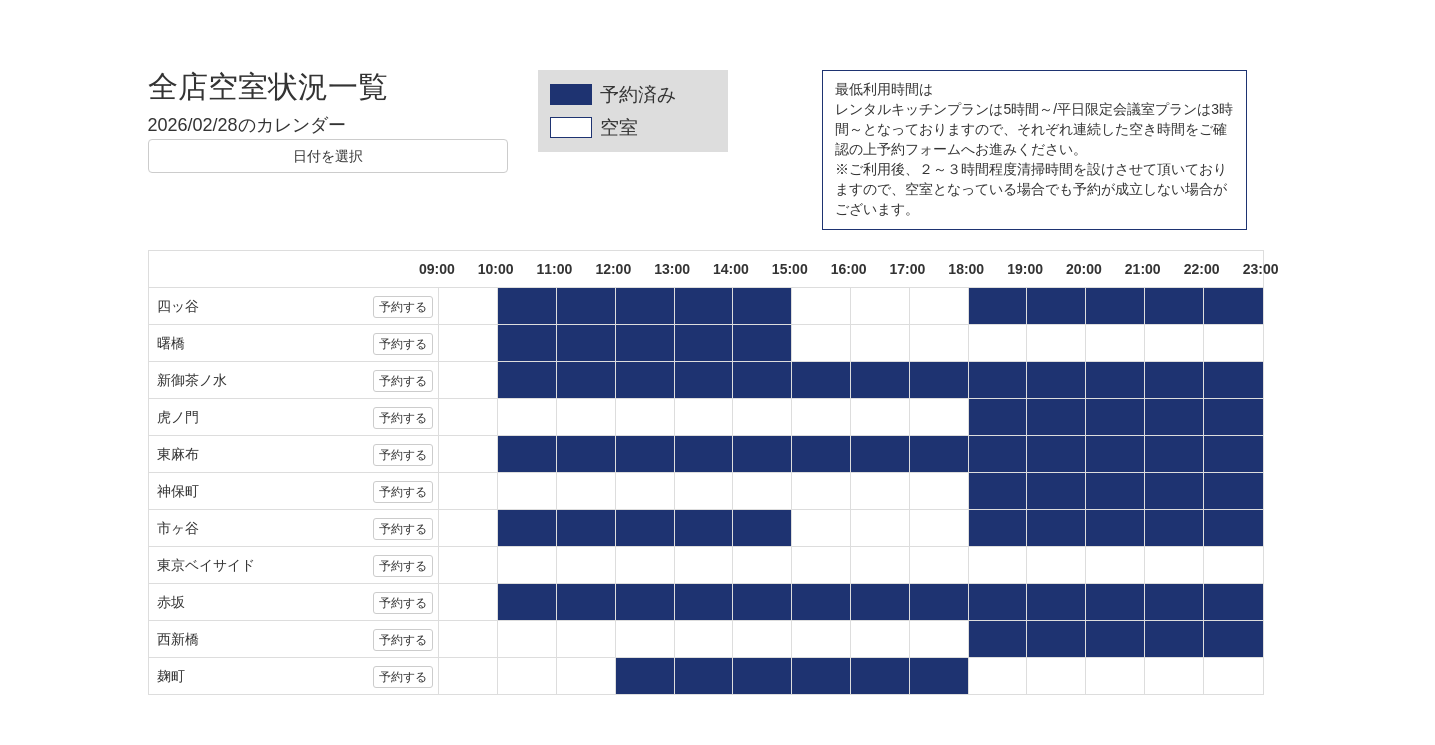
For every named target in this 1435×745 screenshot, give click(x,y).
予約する (403, 307)
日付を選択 (328, 156)
